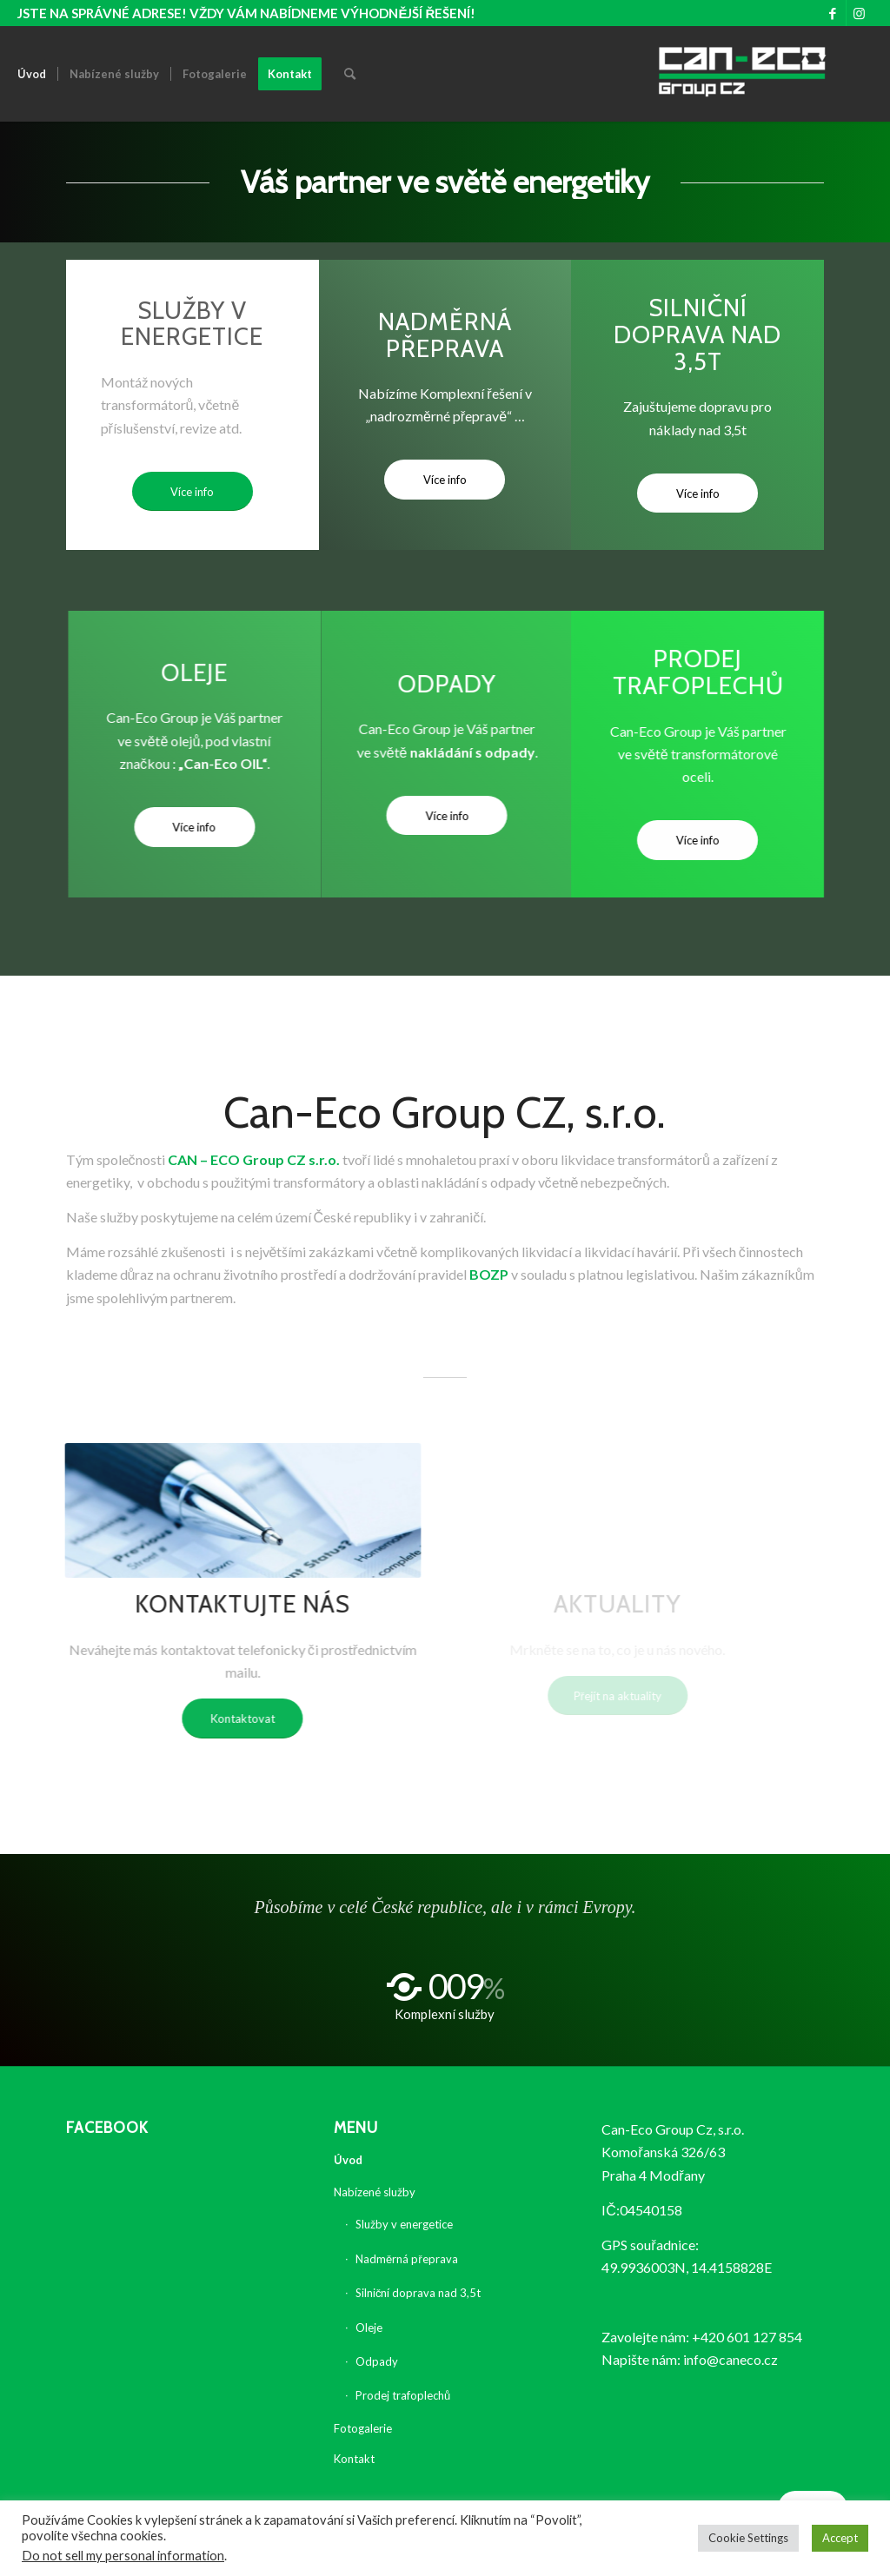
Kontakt (354, 2459)
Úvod (348, 2160)
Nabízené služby (374, 2192)
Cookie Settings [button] (748, 2538)
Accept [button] (840, 2538)
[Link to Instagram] (860, 13)
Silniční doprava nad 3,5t (418, 2293)
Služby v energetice (404, 2224)
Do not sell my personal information (123, 2555)
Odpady (376, 2361)
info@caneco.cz (730, 2359)
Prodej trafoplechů (402, 2395)
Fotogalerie (363, 2428)
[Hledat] (350, 74)
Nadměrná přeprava (406, 2259)
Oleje (368, 2327)
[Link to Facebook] (833, 13)
